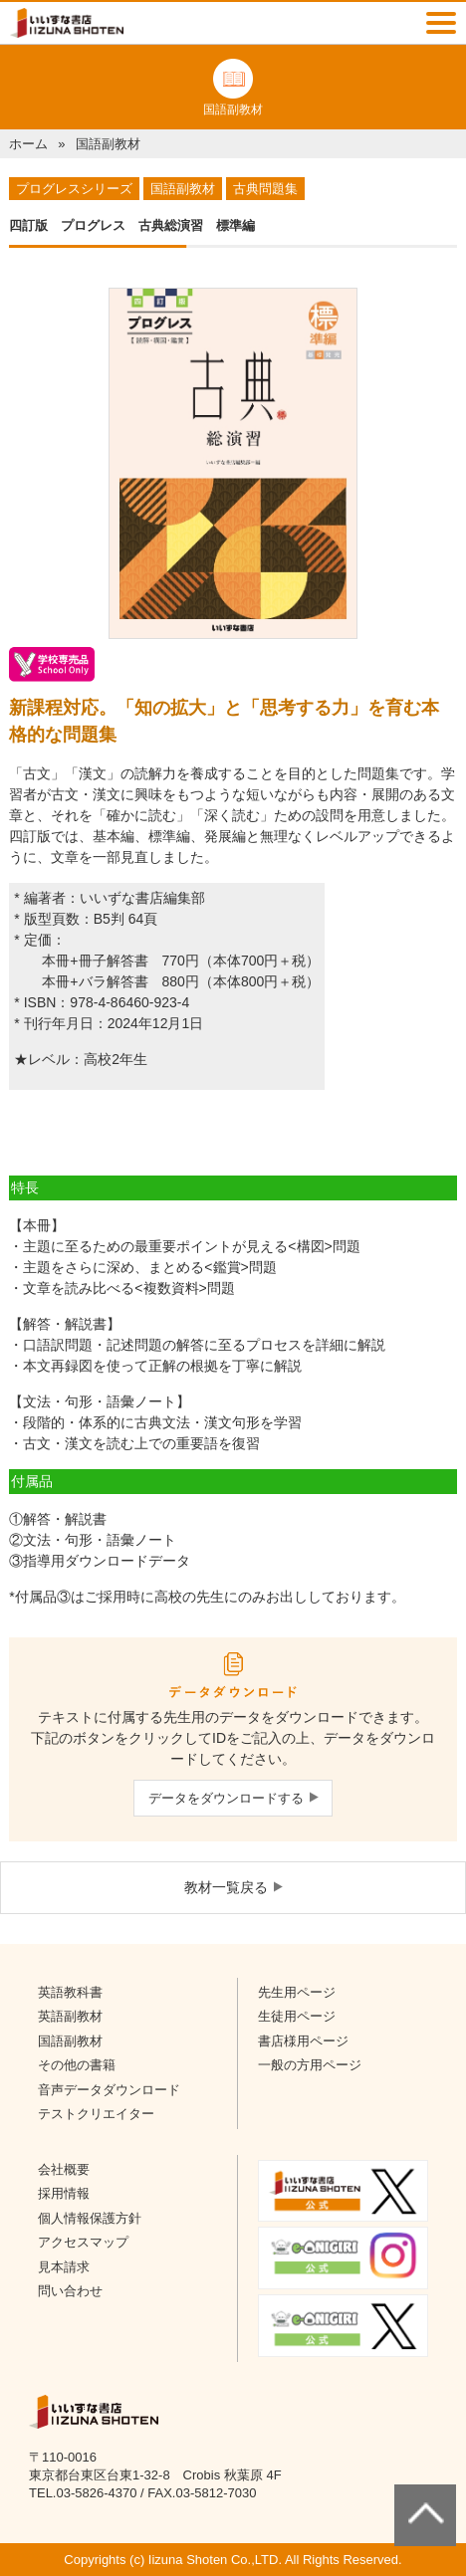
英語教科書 (70, 1992)
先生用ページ (297, 1992)
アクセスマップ (83, 2242)
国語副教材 (70, 2041)
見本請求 (64, 2266)
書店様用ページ (303, 2041)
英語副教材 (70, 2016)
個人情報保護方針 (89, 2218)
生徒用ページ (297, 2016)
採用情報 (64, 2193)
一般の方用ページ (309, 2064)
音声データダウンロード (109, 2089)
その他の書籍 (77, 2064)
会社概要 (64, 2169)
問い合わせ (70, 2290)
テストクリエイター (96, 2113)
